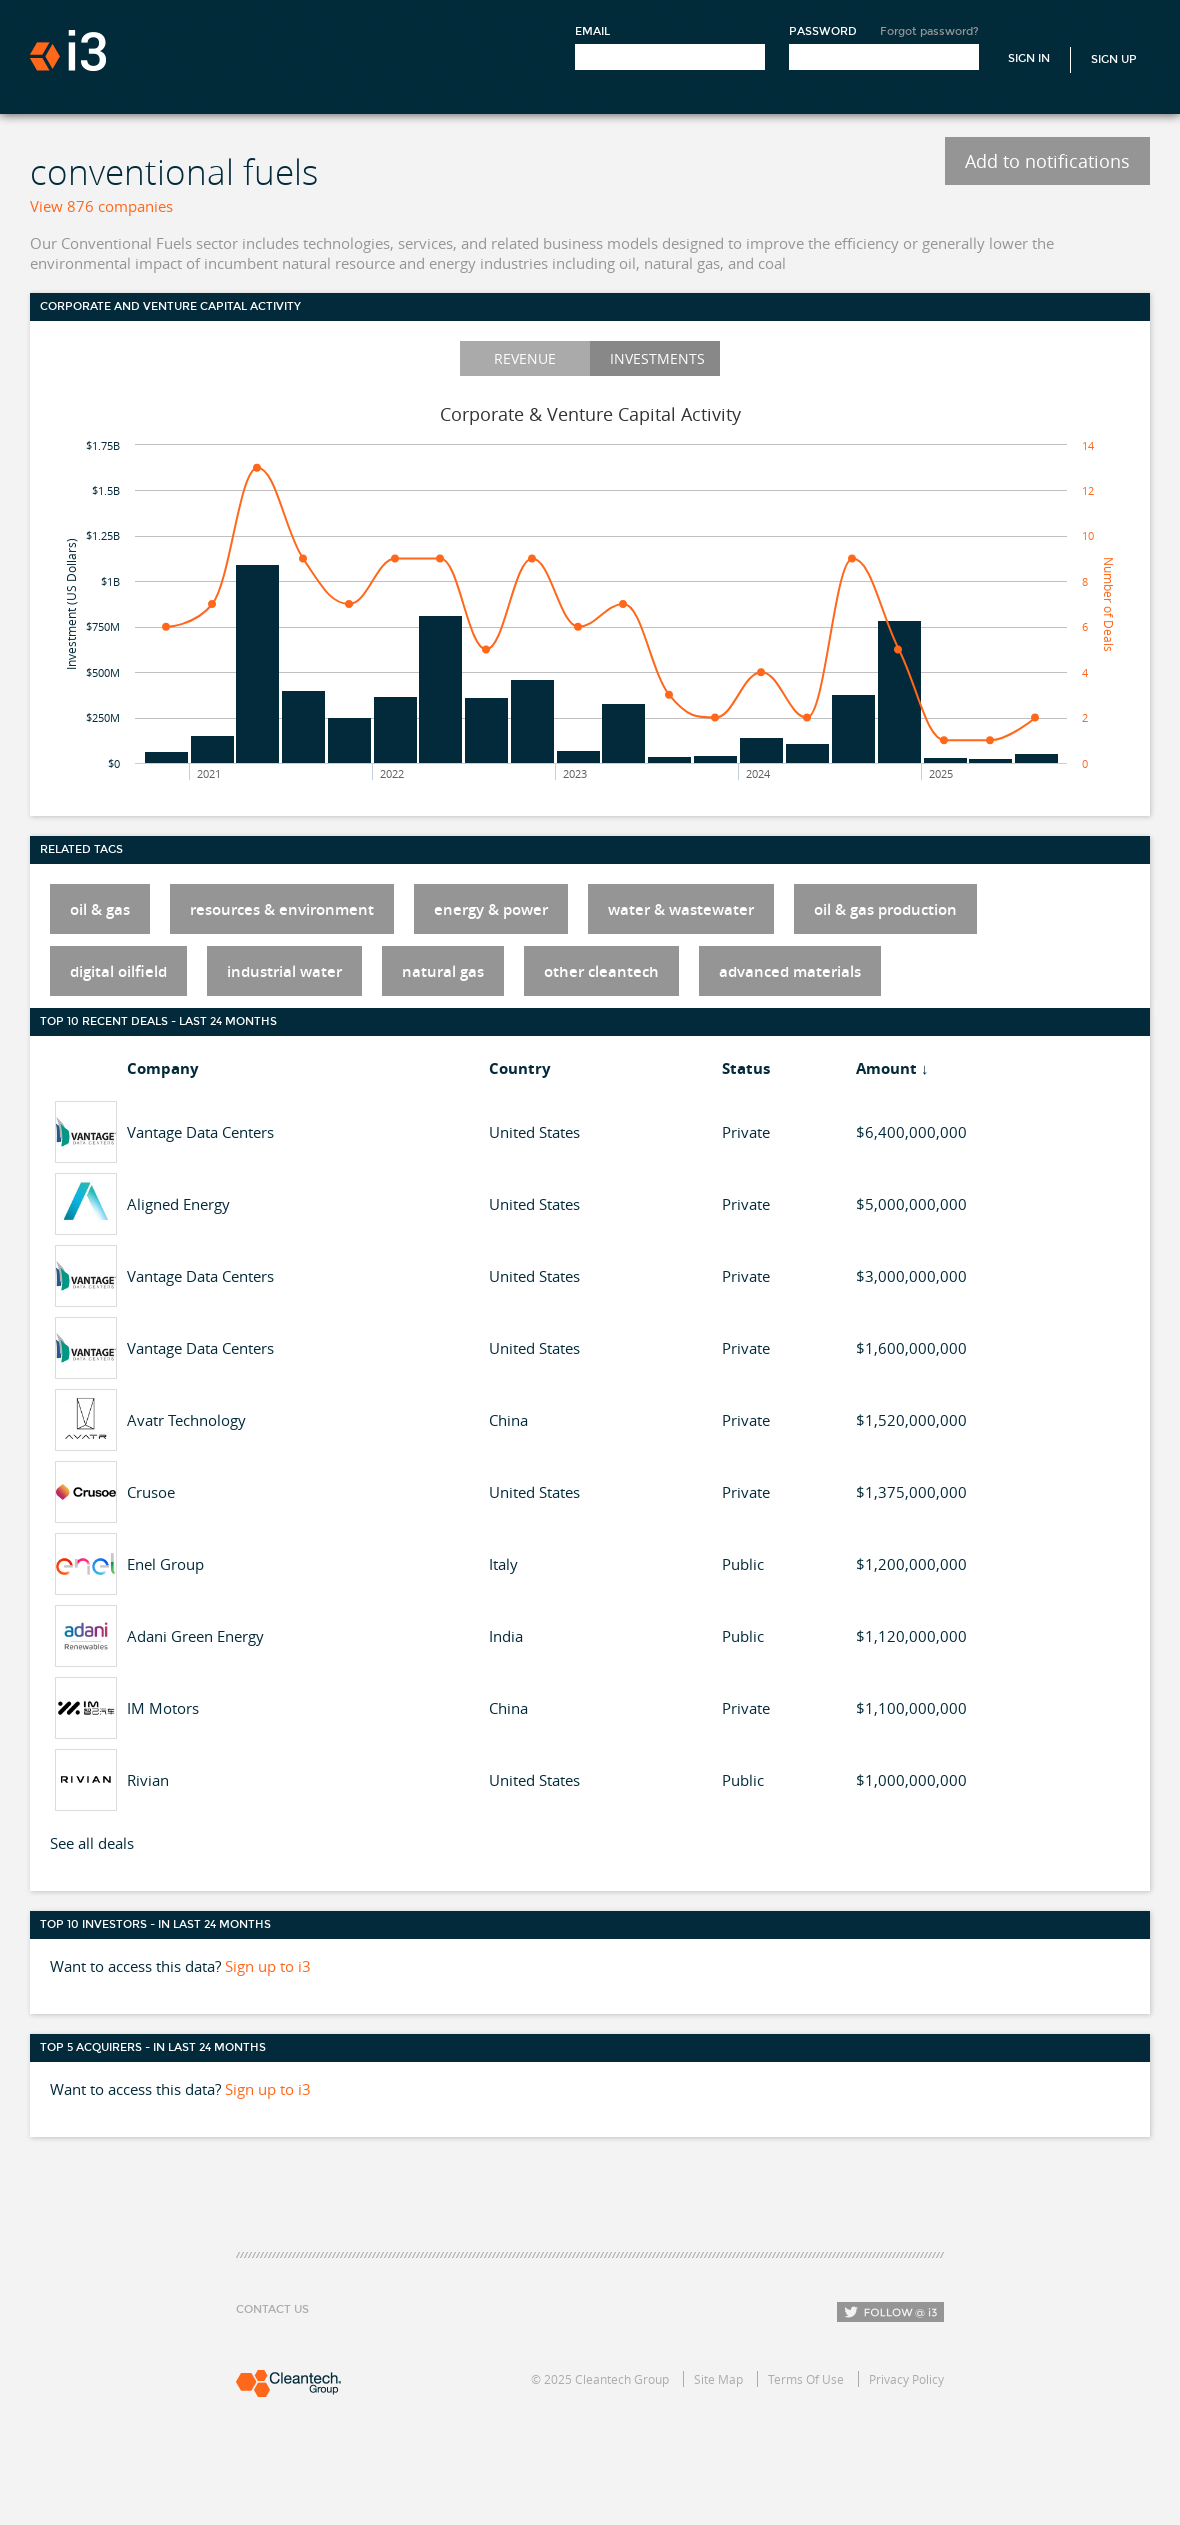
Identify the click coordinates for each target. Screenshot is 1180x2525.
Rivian (148, 1780)
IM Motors (163, 1708)
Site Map (718, 2379)
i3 (68, 50)
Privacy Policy (906, 2379)
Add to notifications (1047, 161)
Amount (886, 1068)
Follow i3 (890, 2312)
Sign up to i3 (268, 1966)
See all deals (92, 1843)
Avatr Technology (186, 1420)
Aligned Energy (178, 1204)
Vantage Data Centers (200, 1132)
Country (520, 1068)
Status (746, 1068)
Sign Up (1114, 59)
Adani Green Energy (195, 1636)
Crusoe (151, 1492)
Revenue (525, 358)
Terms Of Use (806, 2379)
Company (163, 1068)
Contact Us (272, 2309)
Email (592, 31)
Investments (657, 358)
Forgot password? (929, 31)
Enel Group (165, 1564)
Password (823, 31)
